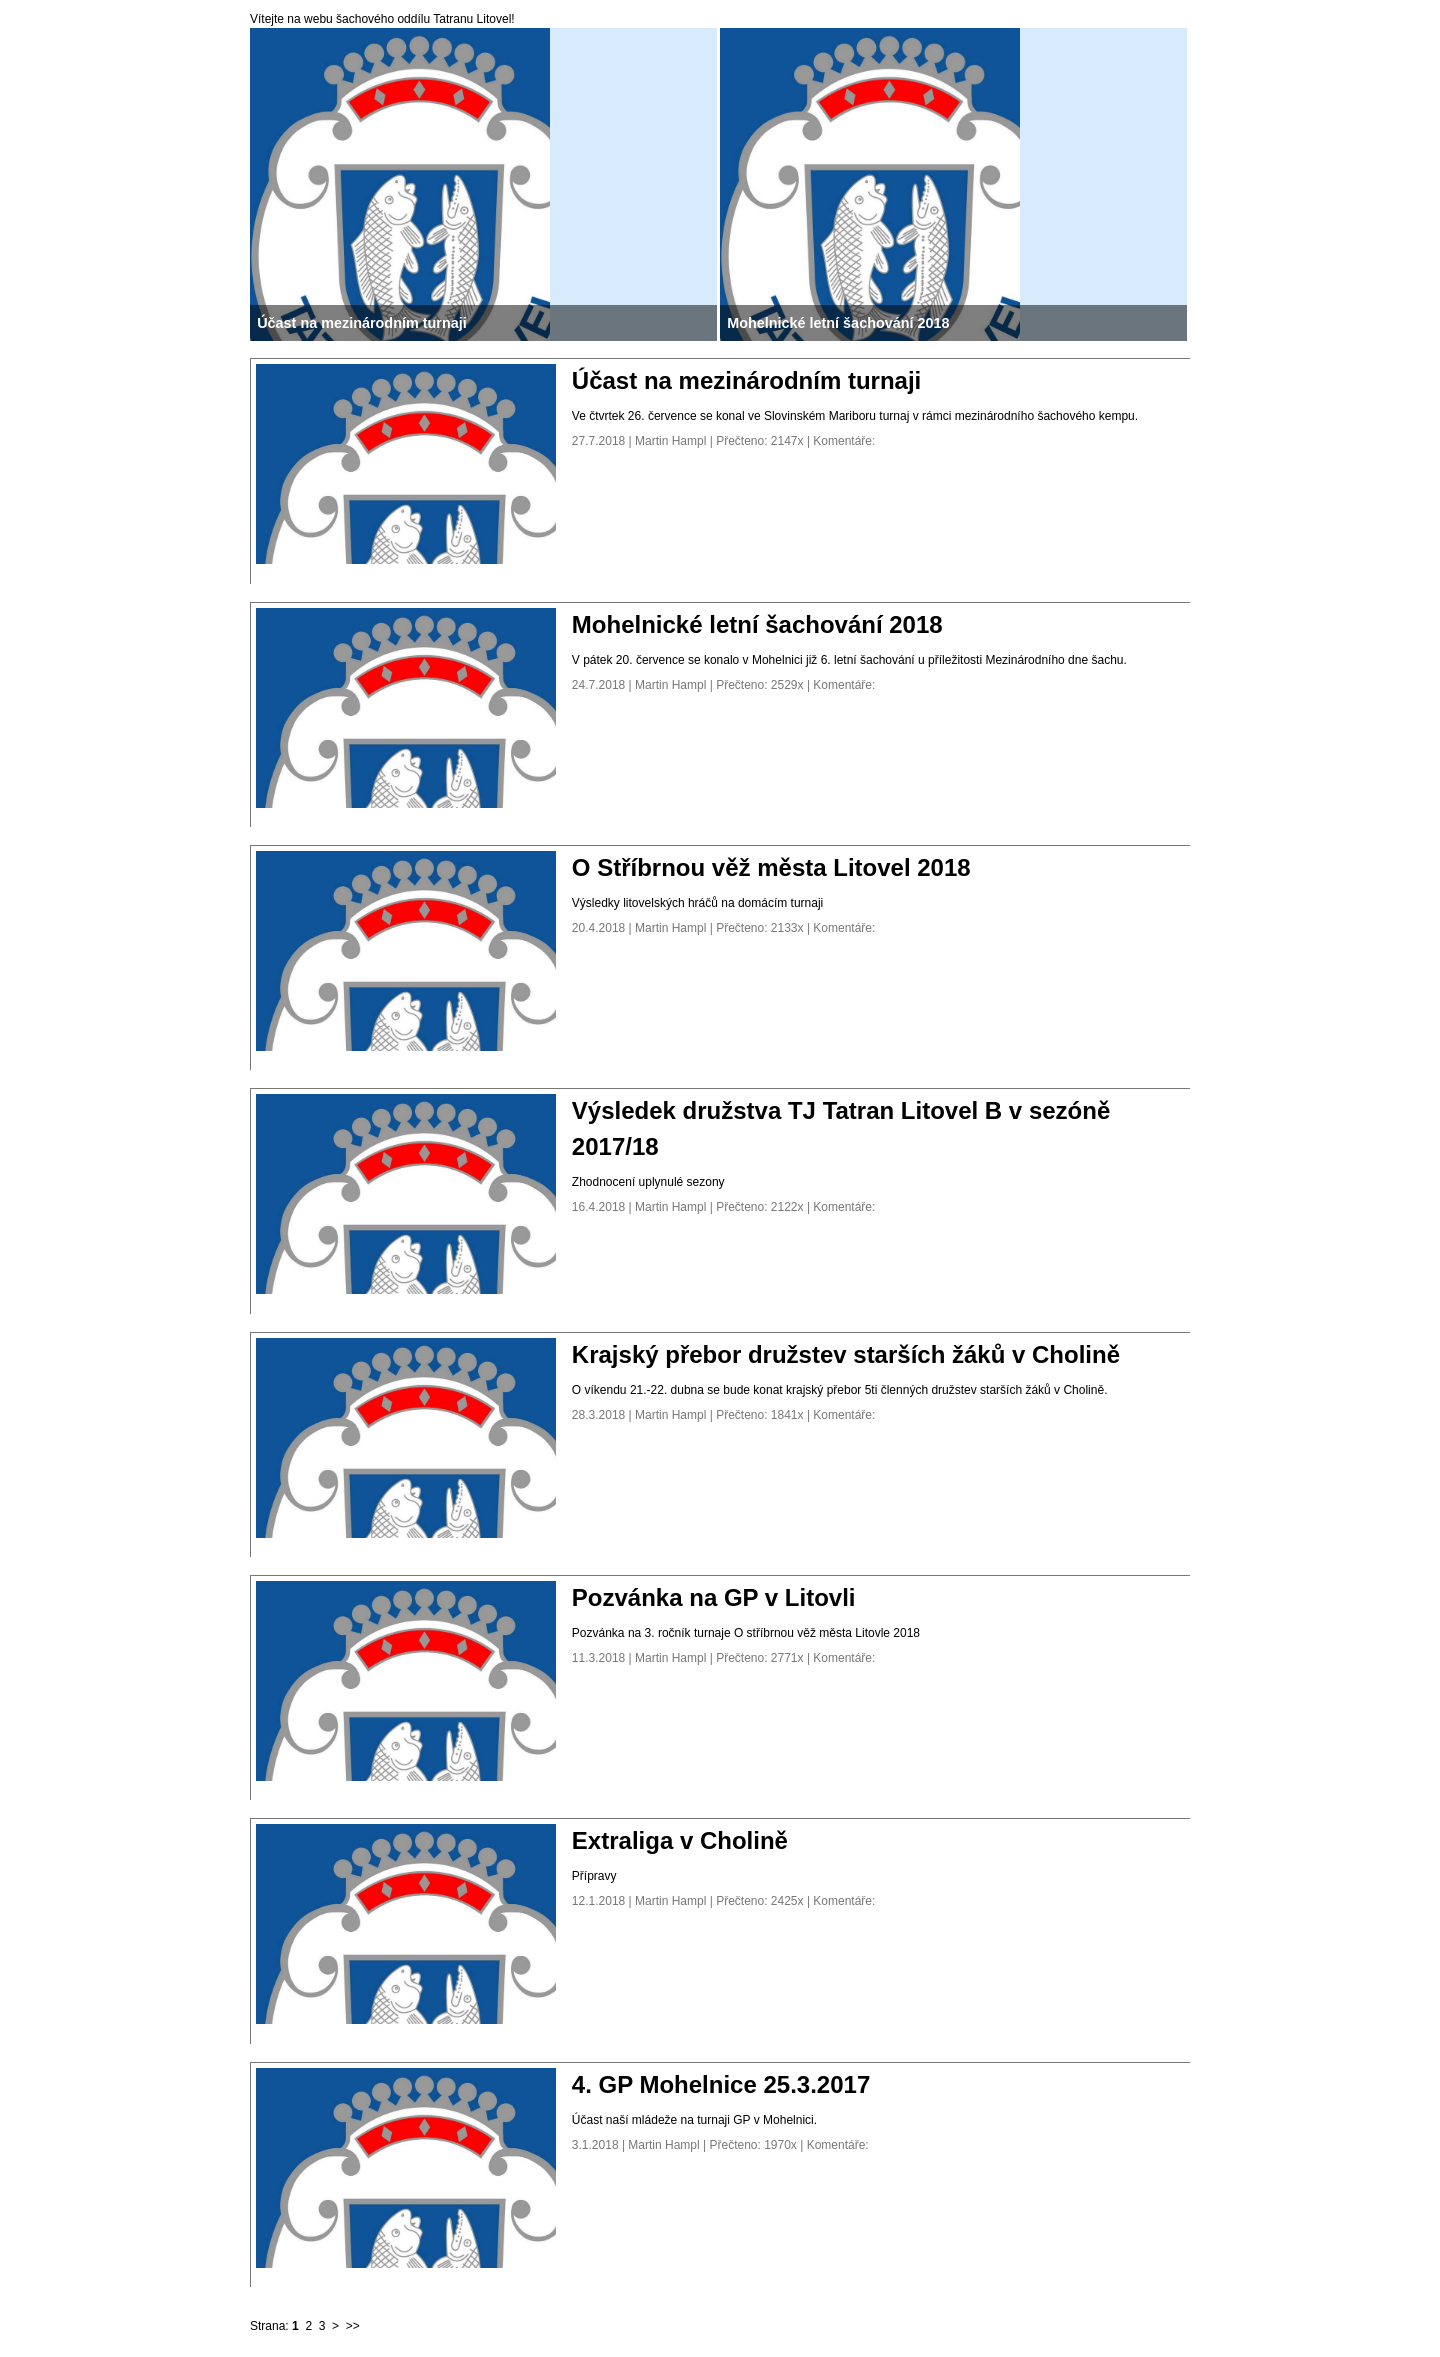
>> (353, 2326)
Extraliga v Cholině (680, 1840)
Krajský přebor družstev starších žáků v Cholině (846, 1354)
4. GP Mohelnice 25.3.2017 (721, 2084)
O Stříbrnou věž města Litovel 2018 (771, 867)
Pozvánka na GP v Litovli (714, 1597)
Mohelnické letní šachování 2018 (757, 624)
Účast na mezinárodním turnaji (746, 380)
